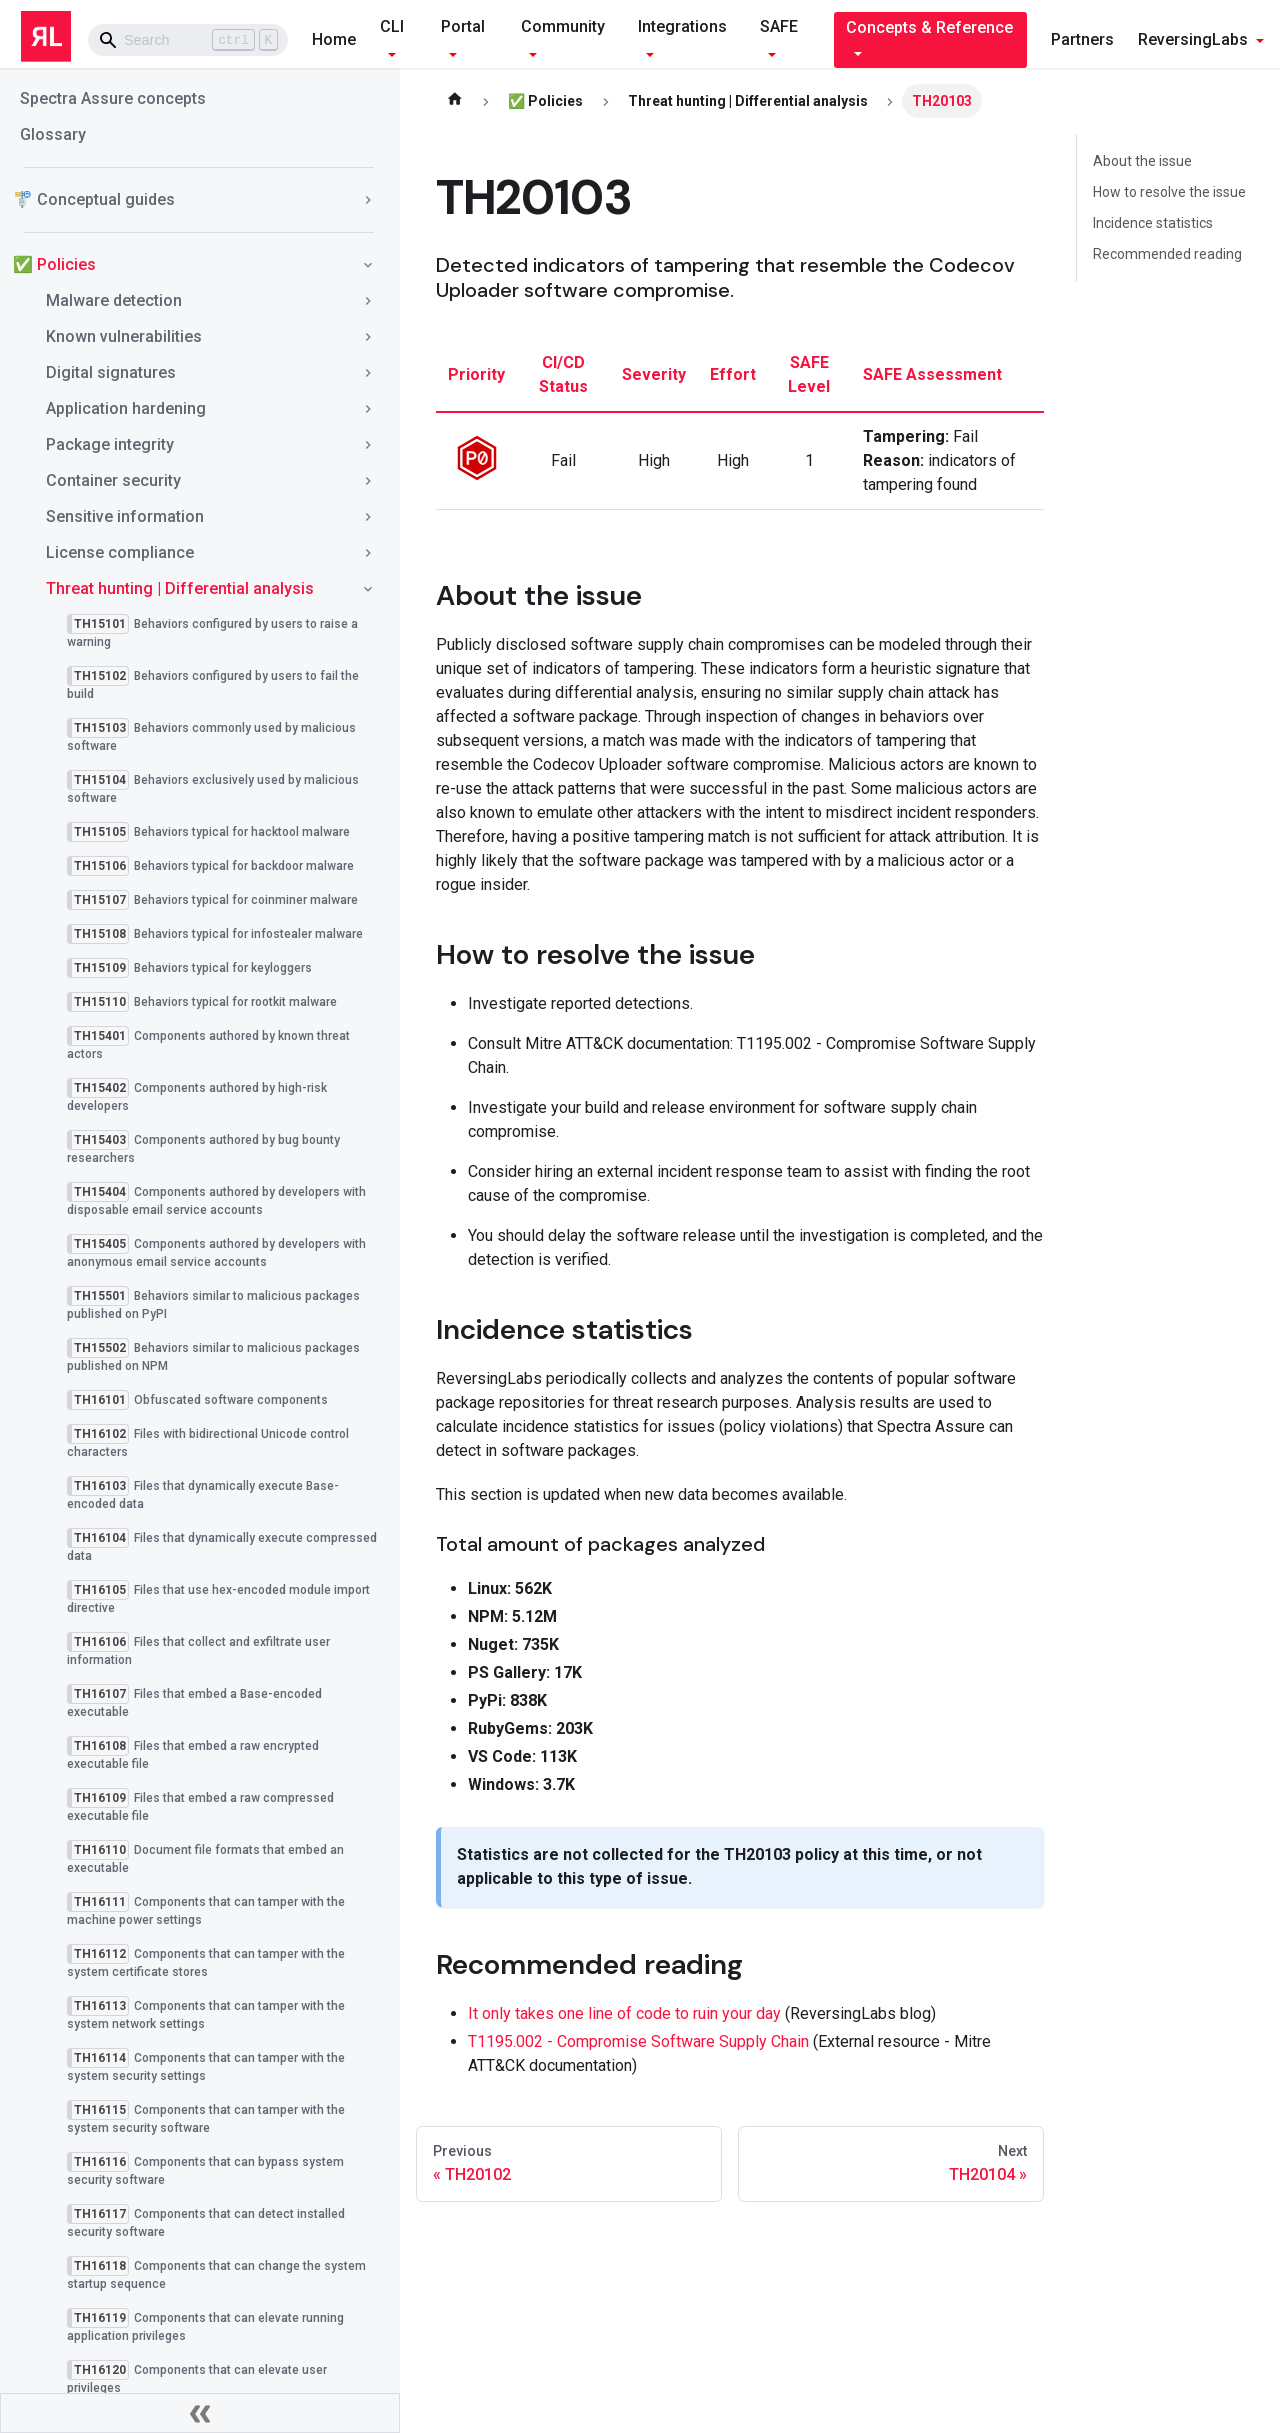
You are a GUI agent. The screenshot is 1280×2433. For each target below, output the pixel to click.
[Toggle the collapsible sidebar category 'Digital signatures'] (368, 373)
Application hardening (126, 408)
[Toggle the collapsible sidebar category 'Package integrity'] (368, 445)
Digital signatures (111, 372)
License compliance (120, 552)
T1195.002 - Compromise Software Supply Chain (638, 2041)
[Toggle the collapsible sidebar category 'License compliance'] (368, 553)
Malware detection (114, 300)
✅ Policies (54, 264)
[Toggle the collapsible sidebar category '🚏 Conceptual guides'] (368, 200)
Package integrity (110, 444)
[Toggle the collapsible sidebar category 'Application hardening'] (368, 409)
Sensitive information (125, 516)
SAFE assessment (932, 374)
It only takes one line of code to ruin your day (624, 2013)
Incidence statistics (1153, 223)
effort (733, 374)
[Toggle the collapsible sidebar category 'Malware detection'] (368, 301)
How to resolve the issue (1169, 192)
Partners (1082, 39)
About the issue (1142, 161)
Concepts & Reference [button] (929, 27)
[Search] (188, 40)
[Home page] (455, 101)
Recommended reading (1167, 254)
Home (334, 39)
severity (654, 374)
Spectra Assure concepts (113, 98)
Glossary (53, 134)
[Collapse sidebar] (200, 2413)
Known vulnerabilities (124, 336)
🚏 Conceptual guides (94, 199)
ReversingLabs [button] (1193, 39)
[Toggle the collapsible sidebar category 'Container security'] (368, 481)
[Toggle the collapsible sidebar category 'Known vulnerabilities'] (368, 337)
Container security (113, 480)
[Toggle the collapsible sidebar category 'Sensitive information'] (368, 517)
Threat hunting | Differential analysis (180, 588)
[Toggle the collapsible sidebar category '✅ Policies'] (368, 265)
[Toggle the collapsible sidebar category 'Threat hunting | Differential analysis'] (368, 589)
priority (476, 374)
